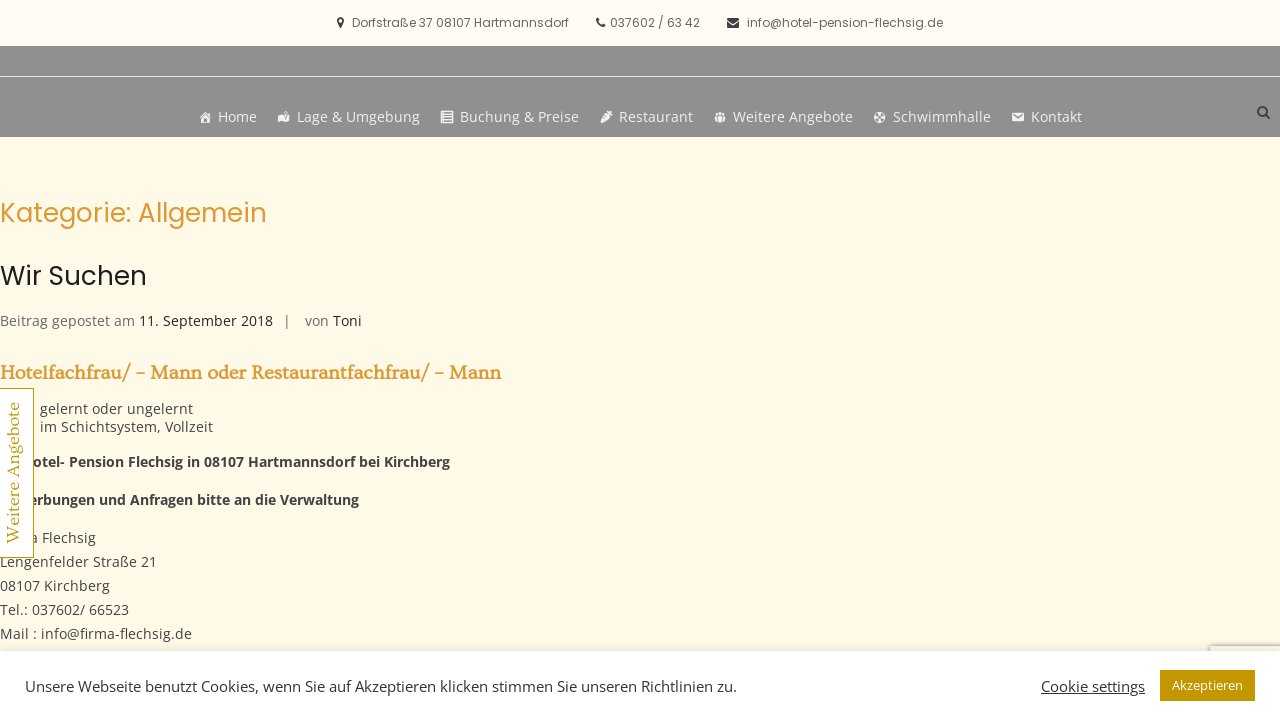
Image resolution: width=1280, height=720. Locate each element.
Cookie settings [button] (1093, 686)
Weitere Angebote (793, 116)
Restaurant (656, 116)
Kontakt (1056, 116)
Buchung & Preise (519, 116)
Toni (347, 320)
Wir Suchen (73, 276)
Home (237, 116)
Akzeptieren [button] (1207, 685)
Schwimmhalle (942, 116)
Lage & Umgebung (358, 116)
